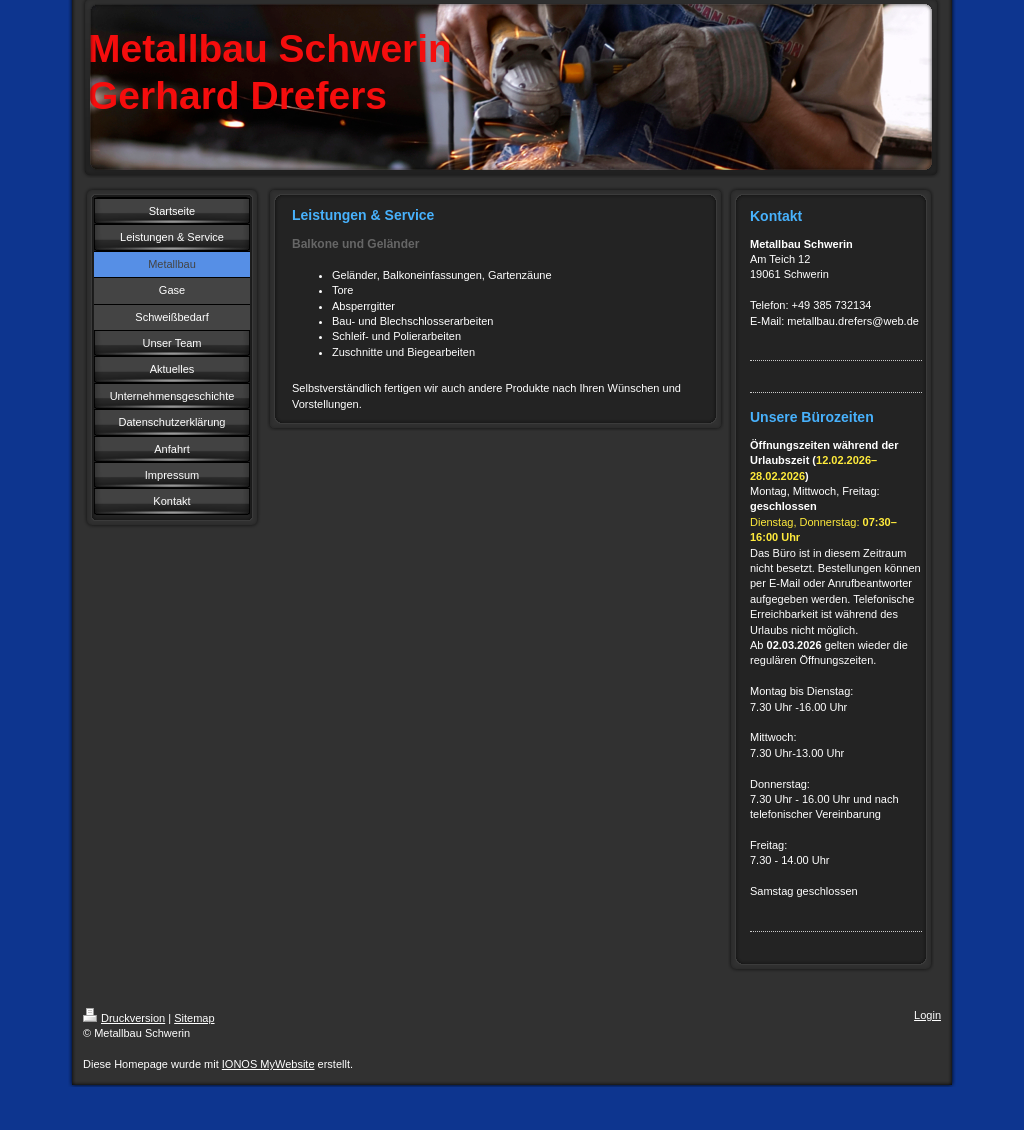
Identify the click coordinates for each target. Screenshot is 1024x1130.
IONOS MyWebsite (268, 1064)
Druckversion (124, 1018)
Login (927, 1015)
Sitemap (194, 1018)
